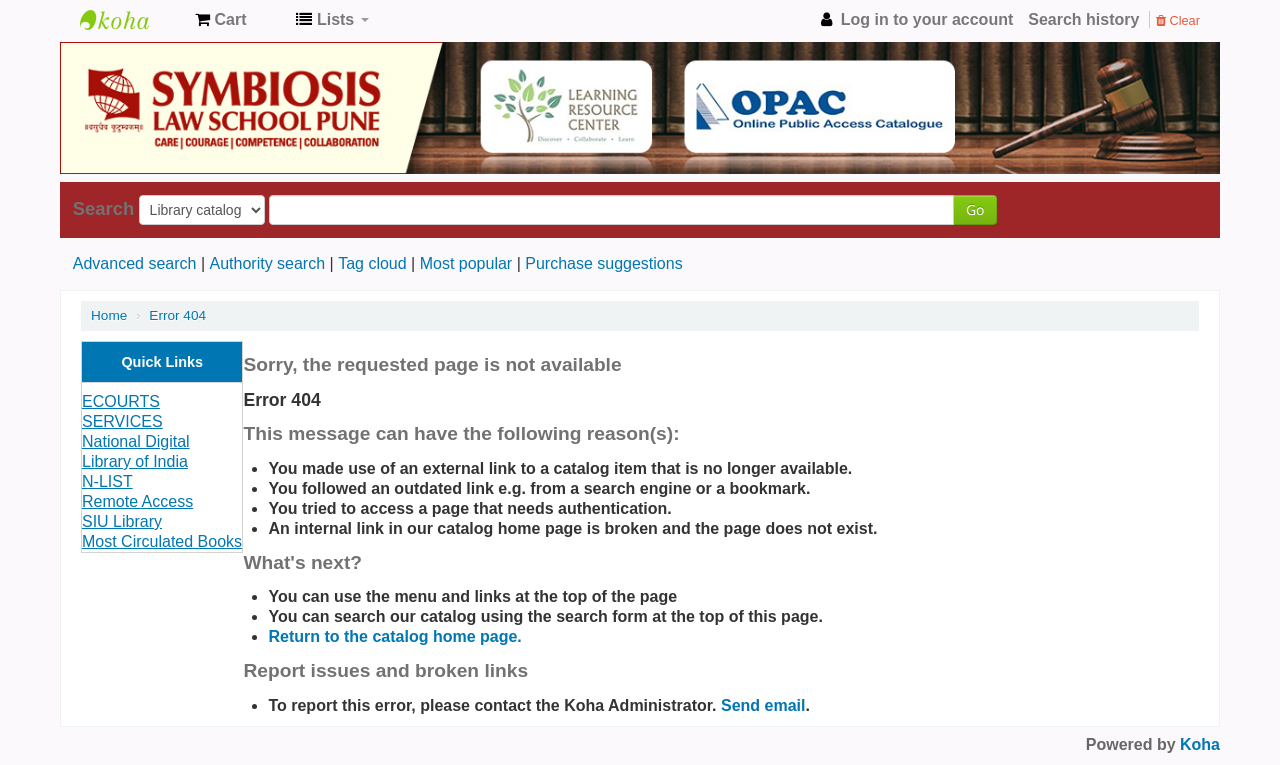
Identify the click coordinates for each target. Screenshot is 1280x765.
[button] (220, 20)
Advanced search (135, 263)
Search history (1083, 19)
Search (103, 209)
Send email (763, 705)
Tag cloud (372, 263)
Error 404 (177, 315)
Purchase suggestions (603, 263)
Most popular (466, 263)
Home (109, 315)
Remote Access (137, 501)
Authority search (267, 263)
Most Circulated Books (162, 541)
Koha (1200, 744)
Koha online (130, 20)
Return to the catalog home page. (394, 636)
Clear (1178, 20)
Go (975, 209)
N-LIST (107, 481)
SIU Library (122, 521)
